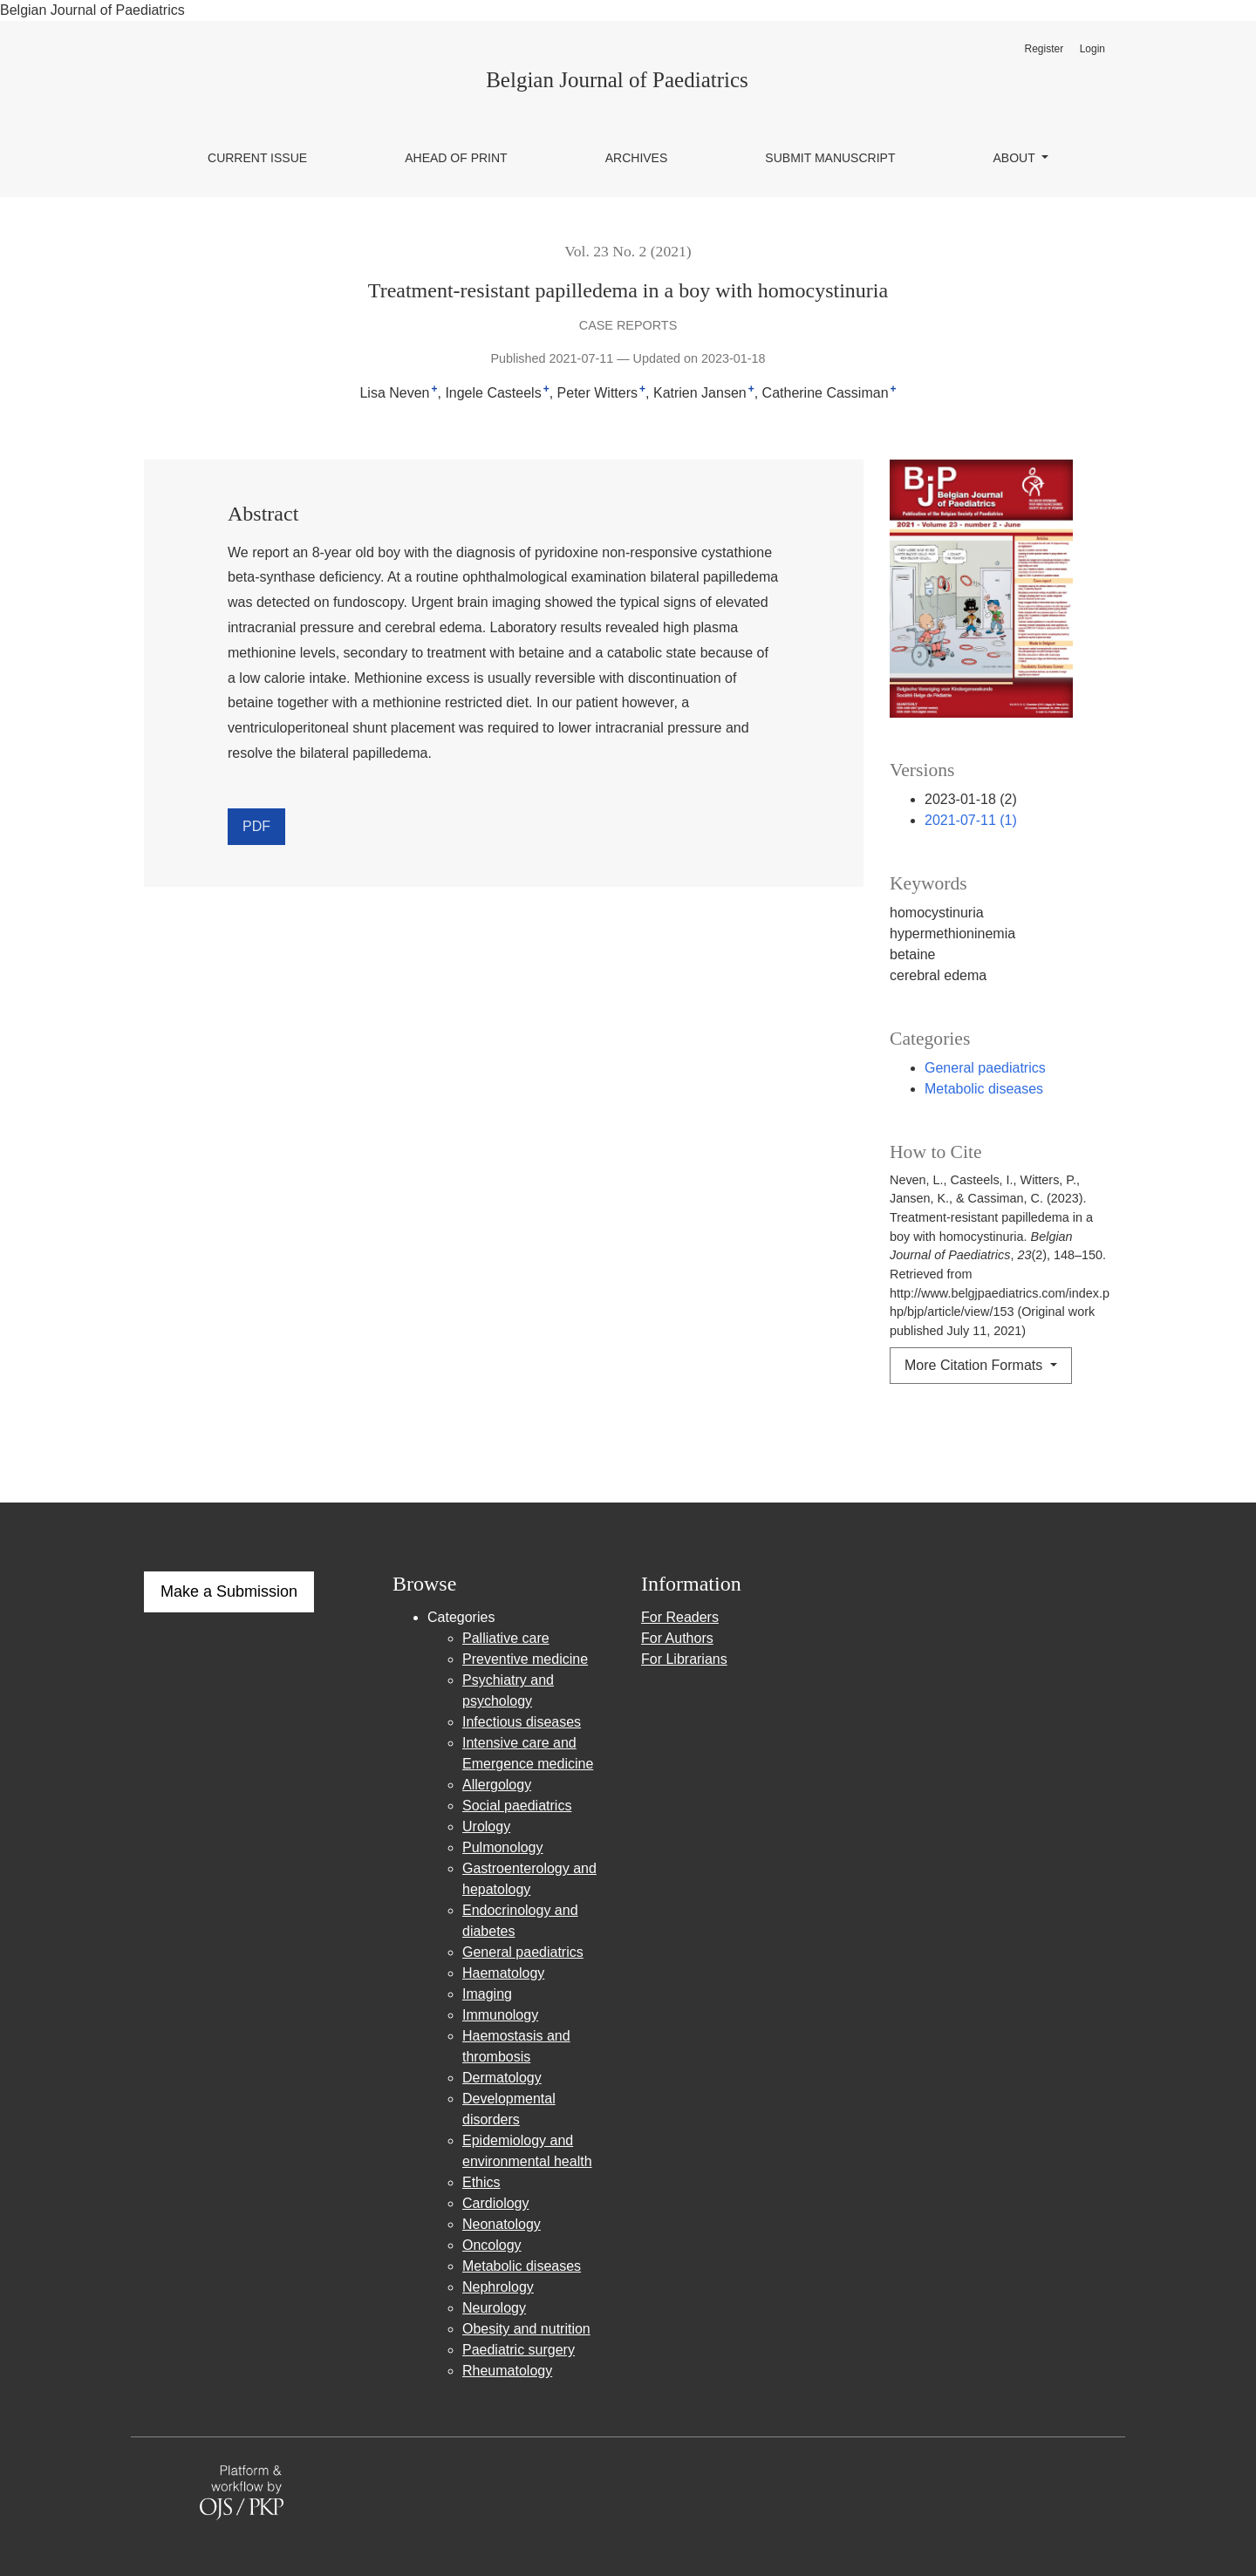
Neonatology (501, 2224)
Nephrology (498, 2287)
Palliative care (506, 1638)
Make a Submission (228, 1591)
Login (1092, 49)
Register (1043, 49)
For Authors (677, 1638)
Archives (636, 158)
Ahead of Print (456, 158)
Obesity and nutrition (526, 2328)
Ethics (481, 2182)
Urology (486, 1826)
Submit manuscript (830, 158)
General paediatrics (985, 1067)
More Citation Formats (975, 1365)
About (1016, 158)
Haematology (503, 1973)
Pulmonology (502, 1847)
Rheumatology (507, 2370)
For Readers (680, 1617)
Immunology (500, 2014)
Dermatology (502, 2077)
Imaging (487, 1994)
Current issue (257, 158)
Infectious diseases (521, 1721)
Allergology (496, 1784)
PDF (256, 826)
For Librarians (684, 1659)
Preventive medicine (525, 1659)
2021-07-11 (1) (971, 820)
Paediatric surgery (518, 2349)
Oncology (492, 2245)
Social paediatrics (516, 1805)
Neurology (494, 2307)
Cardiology (495, 2203)
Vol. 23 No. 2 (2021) (627, 251)
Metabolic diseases (984, 1088)
